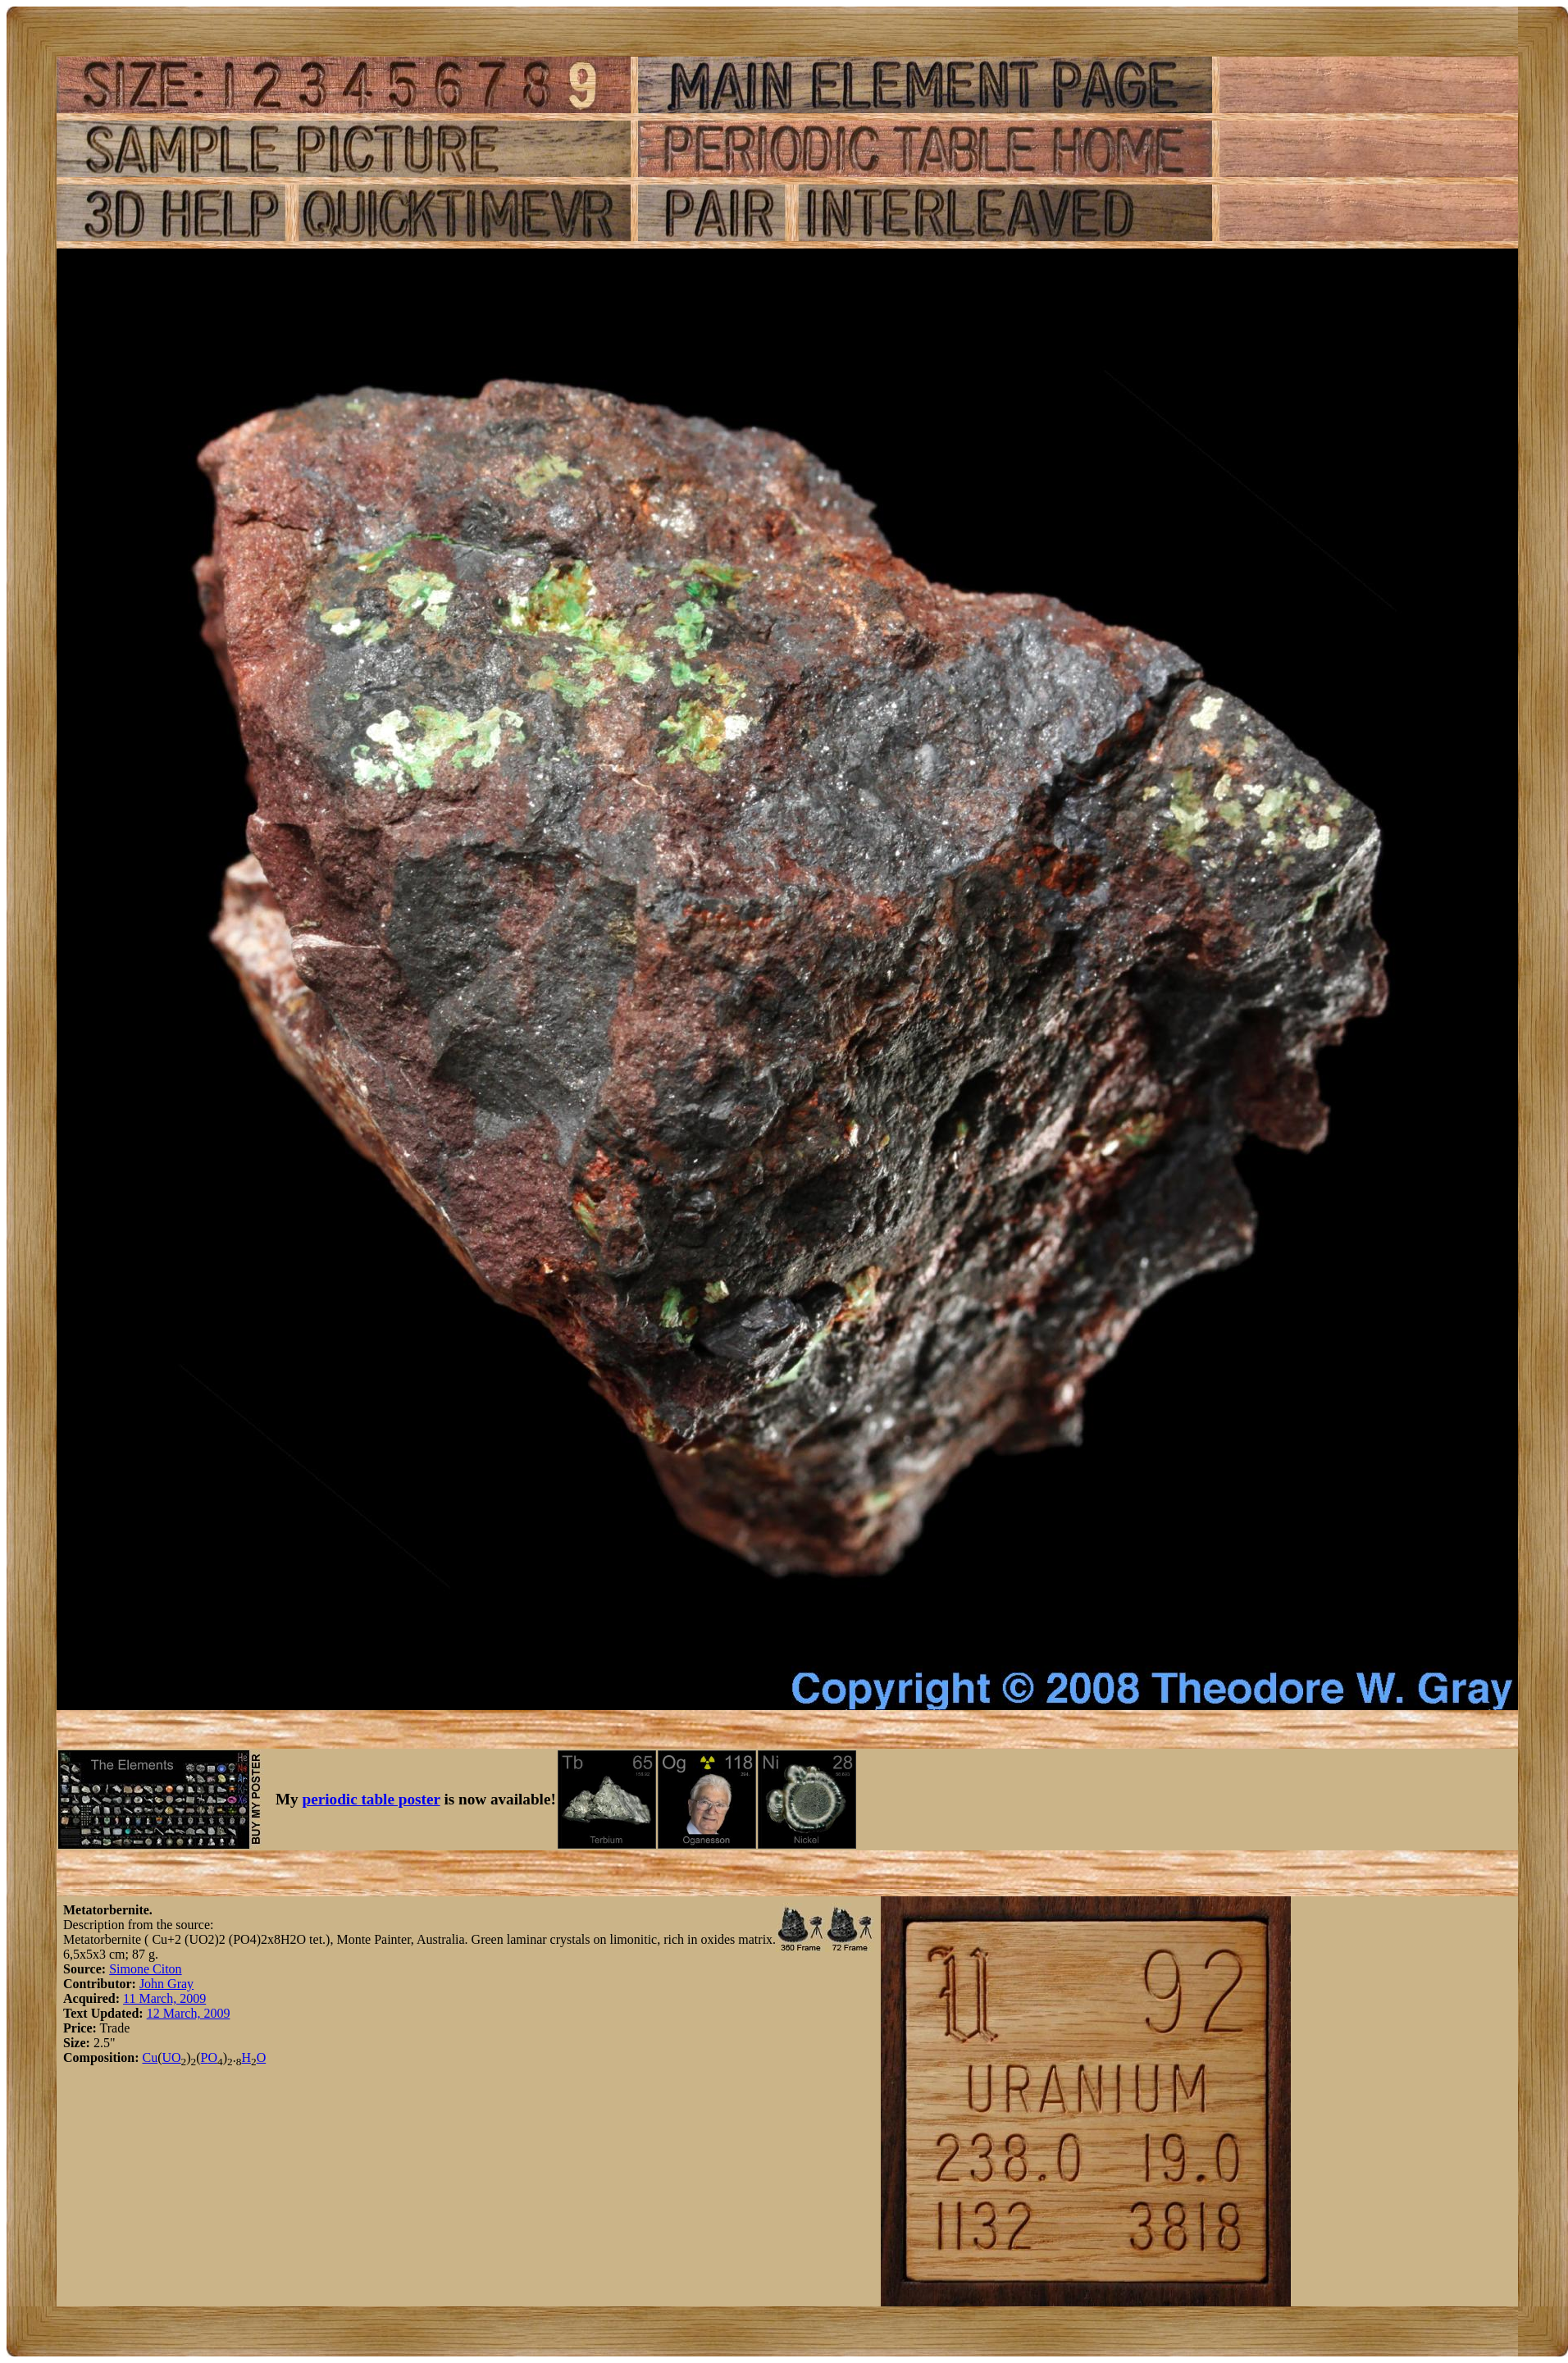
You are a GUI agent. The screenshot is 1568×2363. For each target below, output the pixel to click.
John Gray (166, 1984)
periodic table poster (371, 1799)
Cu (149, 2057)
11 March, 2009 (164, 1998)
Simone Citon (145, 1969)
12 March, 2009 (188, 2013)
